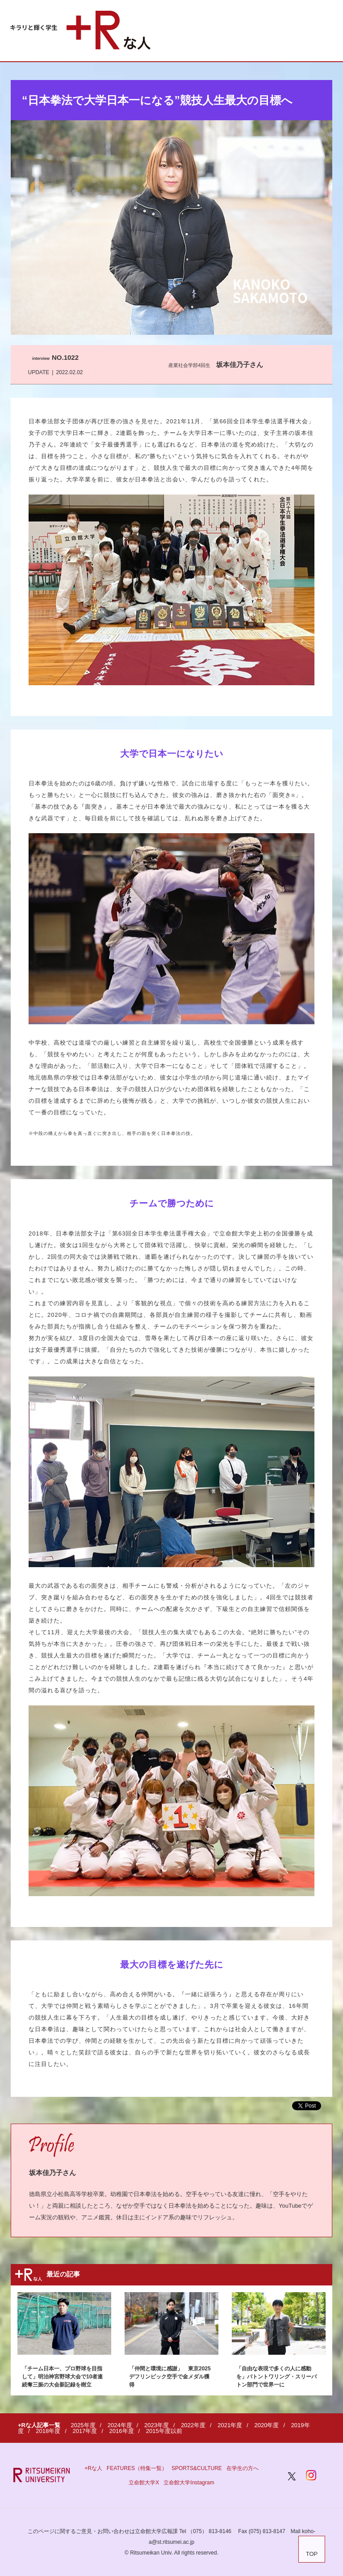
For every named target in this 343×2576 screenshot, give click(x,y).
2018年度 (48, 2431)
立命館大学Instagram (188, 2482)
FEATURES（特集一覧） (137, 2468)
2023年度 (156, 2425)
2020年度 (266, 2425)
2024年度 (120, 2425)
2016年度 (121, 2431)
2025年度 (83, 2425)
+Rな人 (93, 2468)
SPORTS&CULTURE (197, 2468)
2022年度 (193, 2425)
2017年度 (84, 2431)
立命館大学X (144, 2482)
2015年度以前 (164, 2431)
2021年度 (230, 2425)
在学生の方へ (242, 2468)
